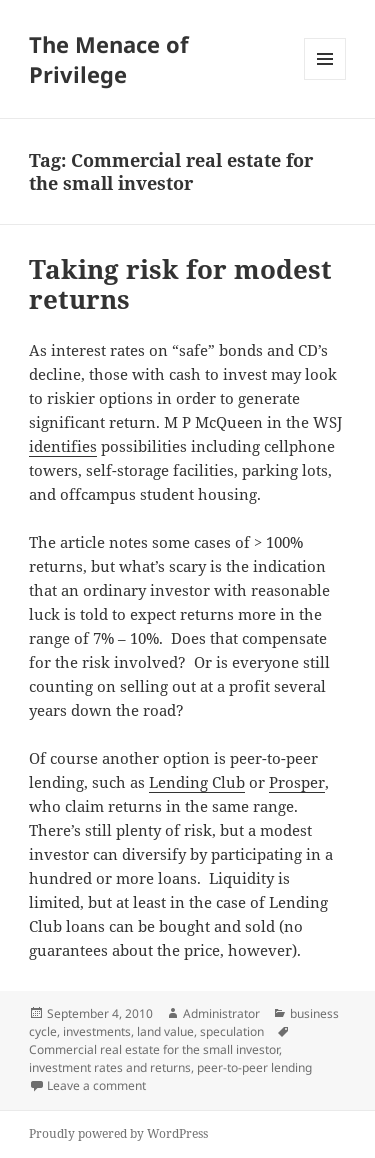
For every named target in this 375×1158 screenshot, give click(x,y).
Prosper (297, 782)
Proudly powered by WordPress (118, 1133)
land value (165, 1031)
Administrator (221, 1013)
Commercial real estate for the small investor (154, 1049)
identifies (63, 446)
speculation (232, 1031)
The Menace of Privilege (109, 59)
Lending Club (197, 782)
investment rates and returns (110, 1067)
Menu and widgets (325, 79)
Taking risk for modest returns (180, 284)
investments (97, 1031)
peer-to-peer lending (254, 1067)
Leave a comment (96, 1085)
